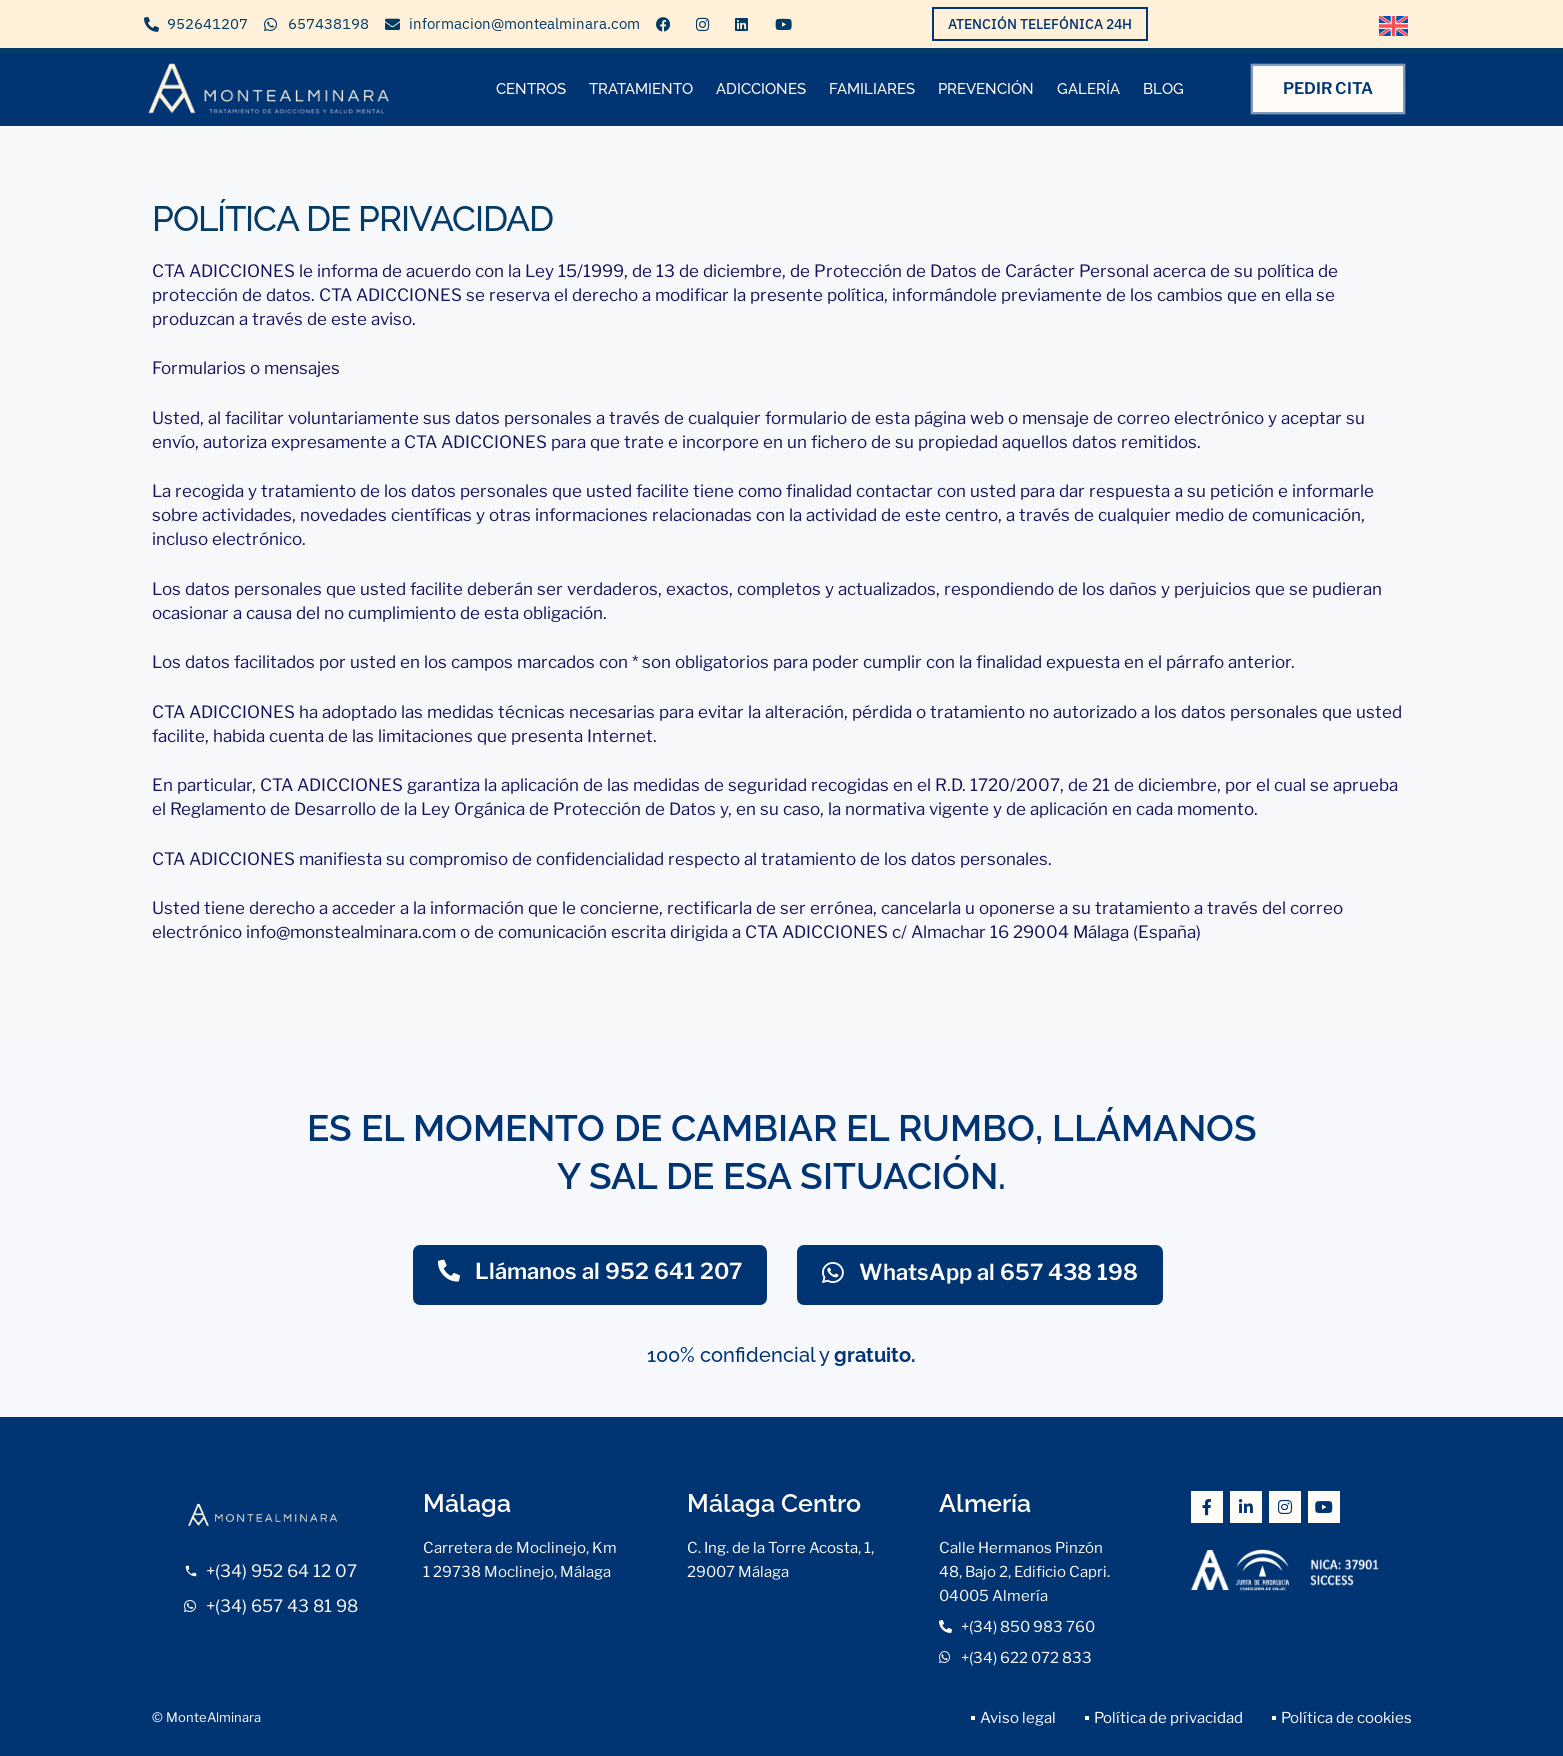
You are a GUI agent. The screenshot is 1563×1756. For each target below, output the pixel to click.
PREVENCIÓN (986, 89)
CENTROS (531, 89)
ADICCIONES (761, 89)
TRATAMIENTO (641, 89)
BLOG (1163, 89)
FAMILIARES (872, 89)
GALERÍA (1088, 89)
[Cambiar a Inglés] (1394, 26)
